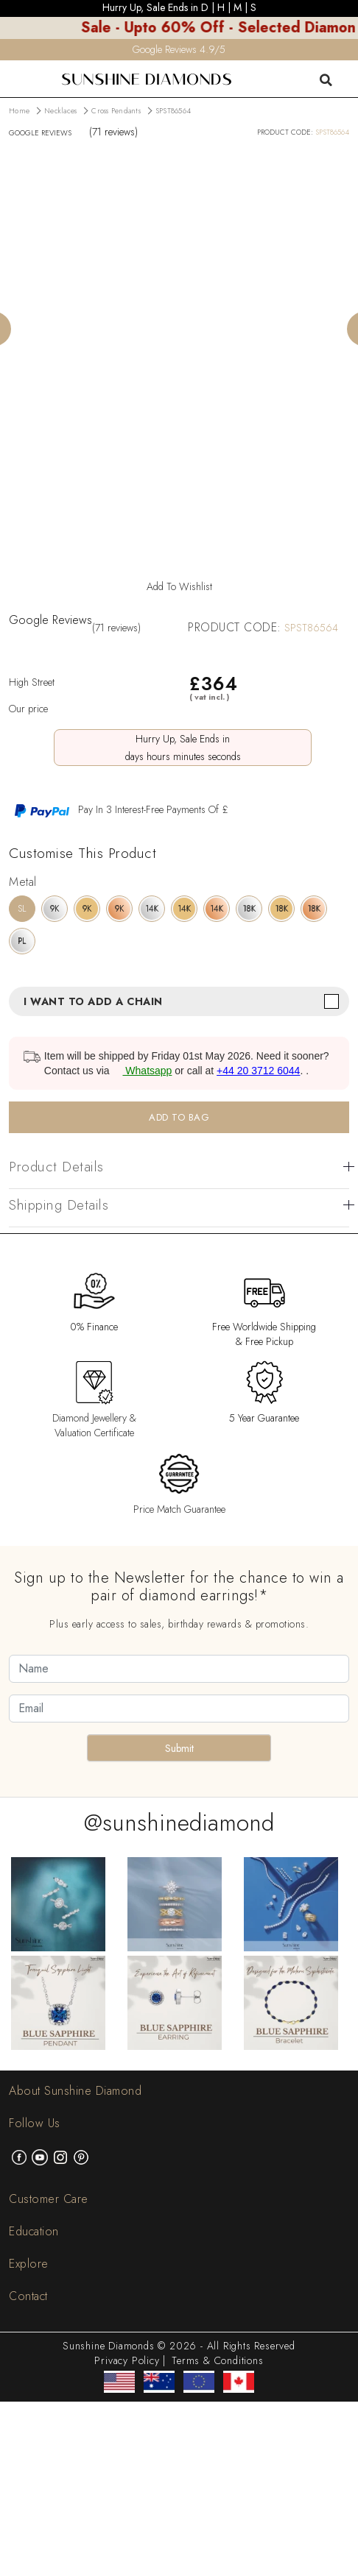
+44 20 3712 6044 (258, 1070)
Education (34, 2231)
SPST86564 (173, 110)
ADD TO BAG (179, 1117)
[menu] (9, 70)
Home (19, 110)
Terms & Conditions (217, 2360)
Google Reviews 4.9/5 (179, 49)
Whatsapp (142, 1070)
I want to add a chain (93, 1001)
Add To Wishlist (179, 586)
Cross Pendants (116, 110)
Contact (28, 2296)
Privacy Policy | (130, 2360)
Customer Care (48, 2198)
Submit (179, 1748)
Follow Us (34, 2123)
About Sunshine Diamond (75, 2090)
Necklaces (60, 110)
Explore (29, 2263)
